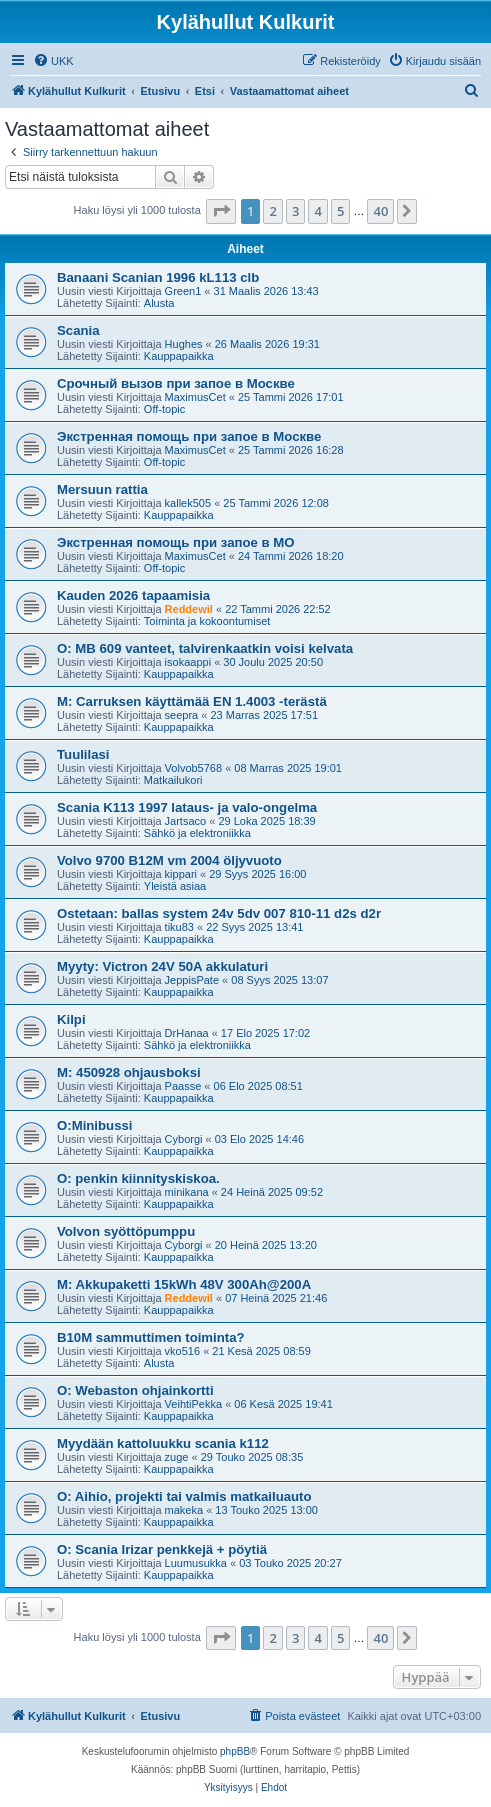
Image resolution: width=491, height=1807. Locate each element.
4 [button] (317, 211)
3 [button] (295, 211)
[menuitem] (53, 61)
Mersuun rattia (102, 489)
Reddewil (189, 609)
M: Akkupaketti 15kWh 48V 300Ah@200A (184, 1284)
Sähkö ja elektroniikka (197, 833)
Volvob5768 (194, 768)
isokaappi (188, 662)
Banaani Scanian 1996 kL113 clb (158, 277)
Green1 (183, 291)
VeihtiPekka (193, 1404)
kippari (181, 874)
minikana (187, 1192)
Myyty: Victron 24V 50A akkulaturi (162, 966)
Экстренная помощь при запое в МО (176, 542)
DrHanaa (187, 1033)
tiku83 (179, 927)
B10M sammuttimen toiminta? (151, 1337)
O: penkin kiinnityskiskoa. (138, 1178)
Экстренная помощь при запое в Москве (189, 436)
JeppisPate (192, 980)
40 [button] (380, 211)
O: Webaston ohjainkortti (135, 1390)
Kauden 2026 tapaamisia (133, 595)
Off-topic (164, 409)
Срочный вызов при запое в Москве (176, 383)
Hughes (184, 344)
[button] (221, 211)
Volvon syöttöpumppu (126, 1231)
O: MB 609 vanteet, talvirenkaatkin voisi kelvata (205, 648)
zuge (177, 1457)
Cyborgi (184, 1139)
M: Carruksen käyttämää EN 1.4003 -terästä (192, 701)
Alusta (159, 303)
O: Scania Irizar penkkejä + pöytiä (162, 1549)
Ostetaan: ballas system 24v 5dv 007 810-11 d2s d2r (219, 913)
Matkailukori (173, 780)
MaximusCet (195, 397)
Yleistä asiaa (175, 886)
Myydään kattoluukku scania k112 (163, 1443)
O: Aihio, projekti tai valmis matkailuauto (184, 1496)
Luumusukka (196, 1563)
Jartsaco (186, 821)
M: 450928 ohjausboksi (129, 1072)
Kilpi (71, 1019)
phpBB (235, 1751)
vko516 (182, 1351)
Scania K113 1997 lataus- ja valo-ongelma (187, 807)
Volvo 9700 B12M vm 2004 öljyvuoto (169, 860)
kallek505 (188, 503)
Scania (78, 330)
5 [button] (340, 211)
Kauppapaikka (179, 356)
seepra (182, 715)
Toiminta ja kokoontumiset (207, 621)
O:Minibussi (94, 1125)
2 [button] (272, 211)
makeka (184, 1510)
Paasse (183, 1086)
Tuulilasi (83, 754)
